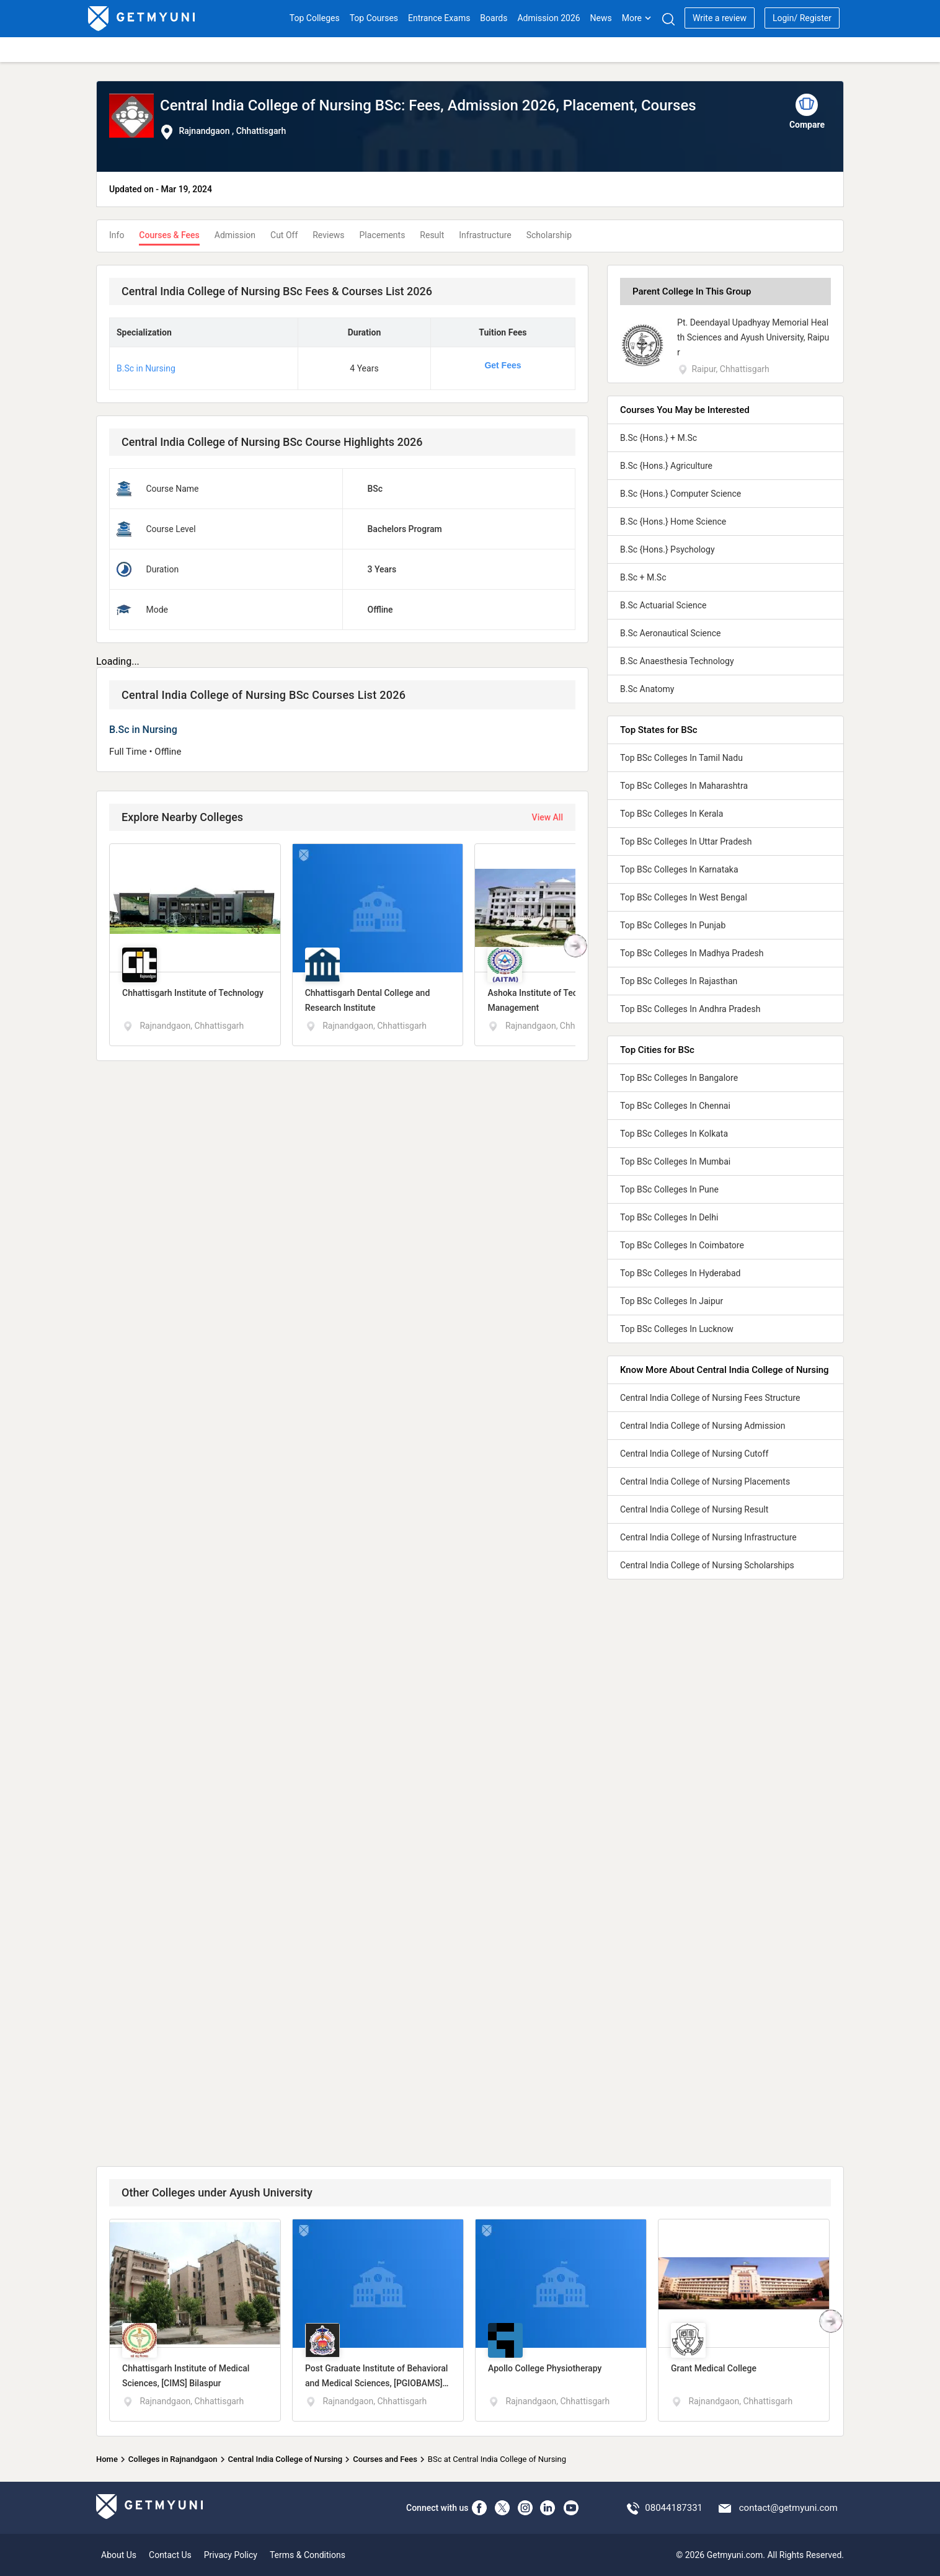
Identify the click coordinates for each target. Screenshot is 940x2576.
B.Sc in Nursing (146, 368)
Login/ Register (802, 18)
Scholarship (549, 235)
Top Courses (374, 18)
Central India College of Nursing (285, 2459)
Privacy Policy (230, 2555)
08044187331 (674, 2507)
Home (107, 2459)
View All (547, 817)
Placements (383, 235)
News (601, 18)
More (637, 18)
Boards (493, 18)
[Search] (668, 19)
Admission (235, 235)
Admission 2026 (548, 18)
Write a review (720, 18)
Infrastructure (485, 235)
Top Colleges (315, 18)
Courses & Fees (169, 235)
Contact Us (170, 2555)
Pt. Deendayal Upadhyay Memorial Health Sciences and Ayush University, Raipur (753, 337)
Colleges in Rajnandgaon (173, 2459)
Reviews (328, 235)
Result (432, 235)
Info (116, 235)
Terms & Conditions (307, 2555)
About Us (118, 2555)
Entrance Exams (439, 18)
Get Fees (502, 365)
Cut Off (284, 235)
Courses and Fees (385, 2459)
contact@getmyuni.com (788, 2507)
